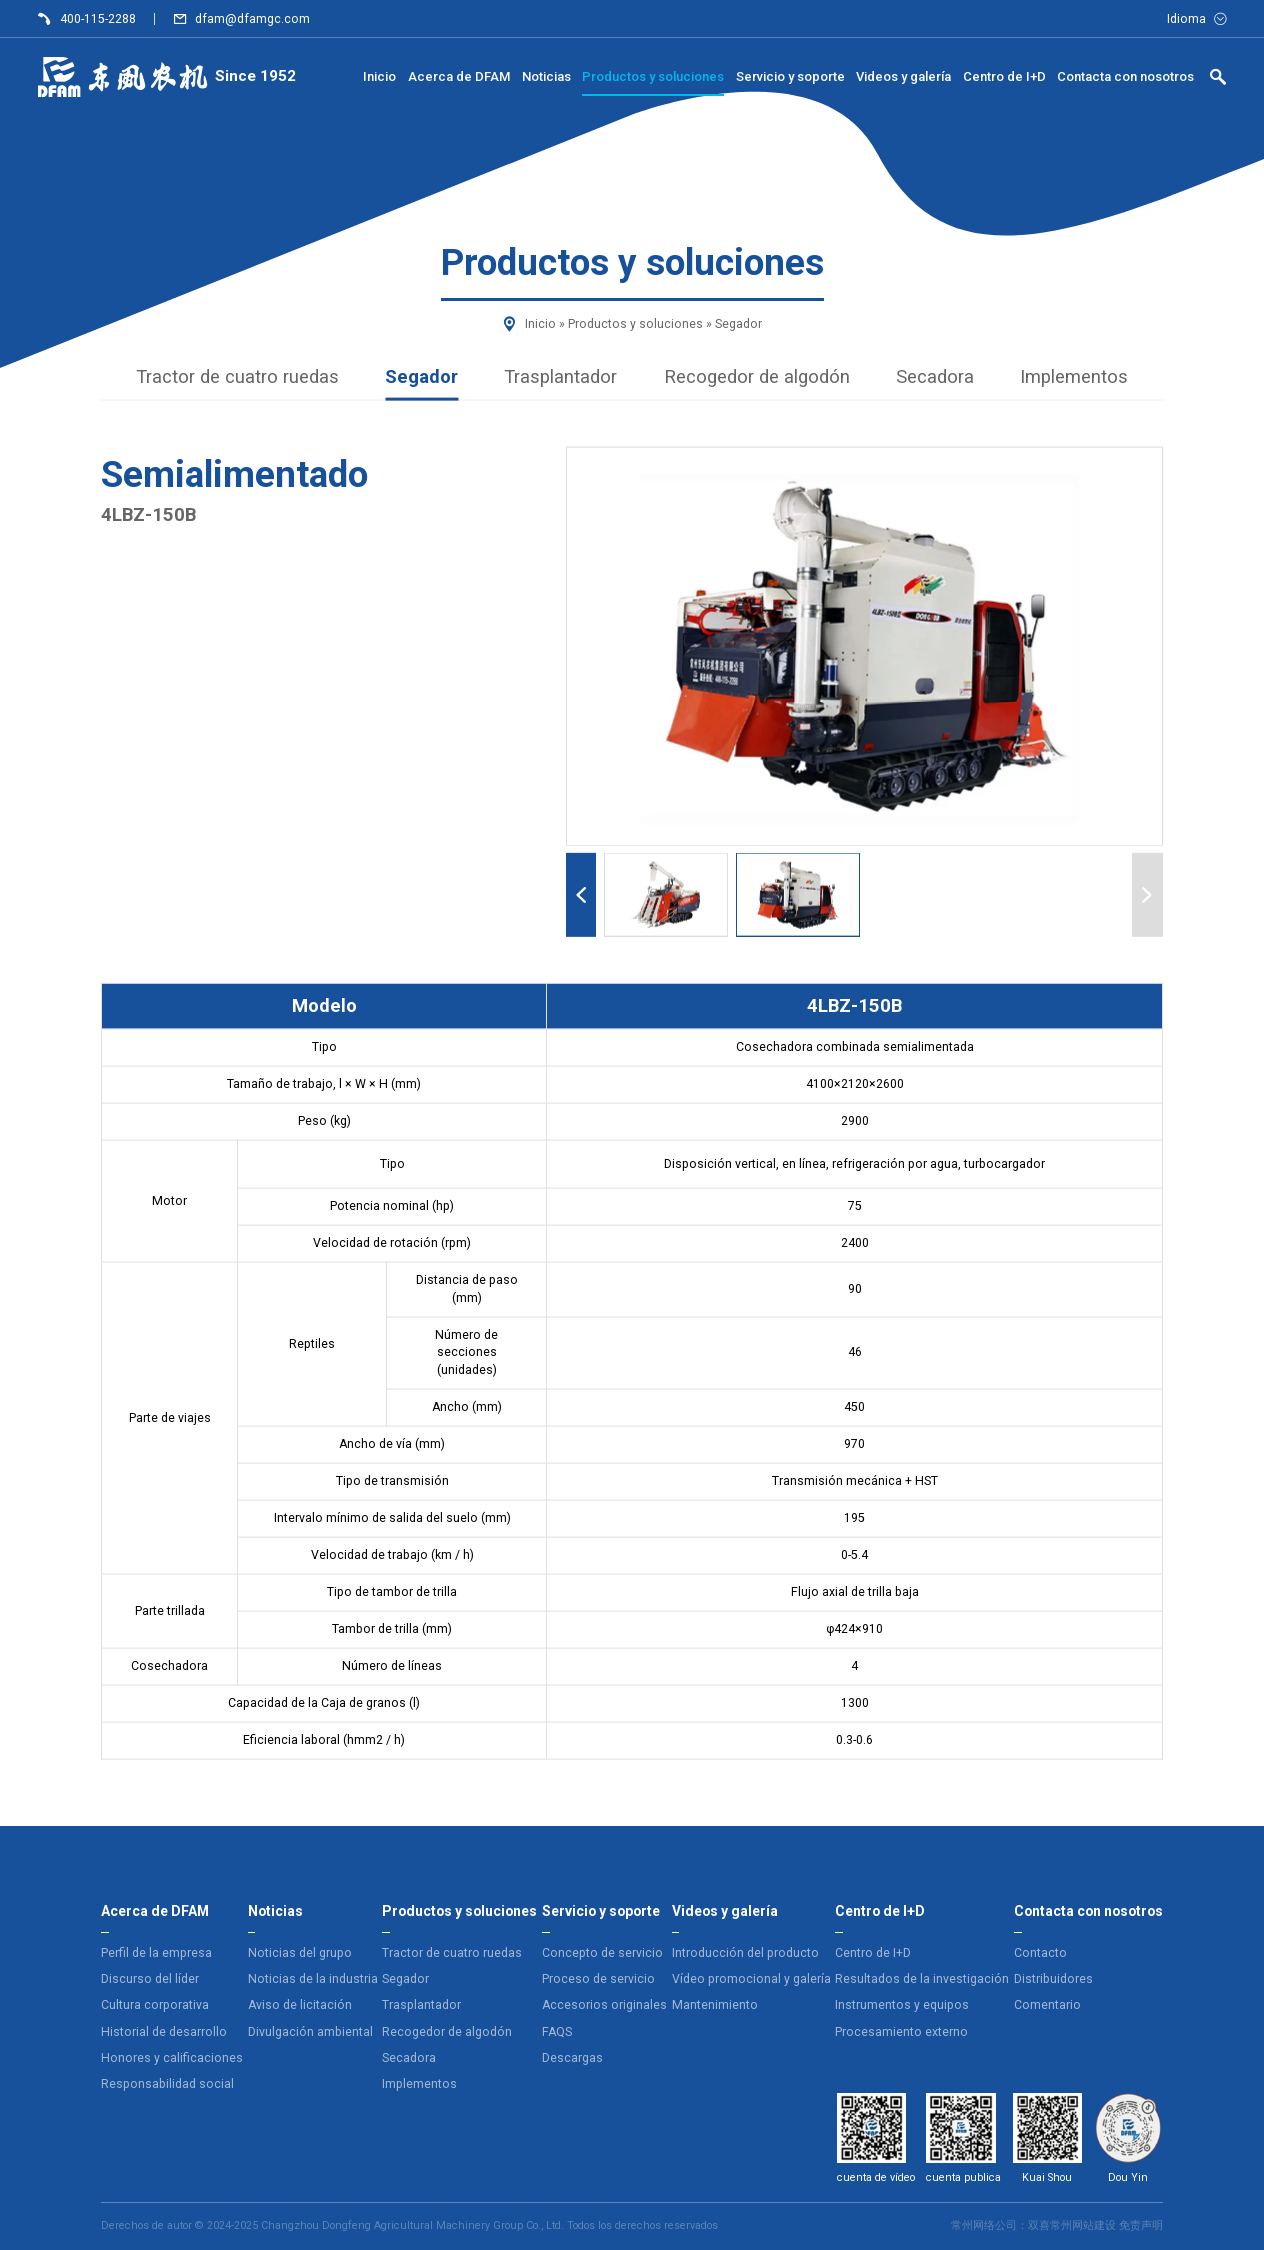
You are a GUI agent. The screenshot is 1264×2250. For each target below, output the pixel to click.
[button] (666, 895)
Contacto (1040, 1953)
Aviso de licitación (300, 2005)
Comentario (1047, 2005)
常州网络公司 (984, 2225)
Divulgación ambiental (310, 2032)
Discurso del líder (150, 1979)
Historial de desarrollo (164, 2032)
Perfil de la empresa (156, 1953)
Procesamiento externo (901, 2032)
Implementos (1074, 376)
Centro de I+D (873, 1953)
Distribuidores (1053, 1979)
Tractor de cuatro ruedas (237, 376)
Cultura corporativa (155, 2005)
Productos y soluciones (635, 324)
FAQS (557, 2032)
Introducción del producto (745, 1953)
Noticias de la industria (313, 1979)
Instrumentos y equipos (902, 2005)
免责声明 (1141, 2225)
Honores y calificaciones (172, 2058)
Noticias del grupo (300, 1953)
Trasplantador (560, 376)
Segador (738, 324)
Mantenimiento (715, 2005)
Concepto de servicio (602, 1953)
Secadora (935, 376)
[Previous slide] (581, 895)
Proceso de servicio (598, 1979)
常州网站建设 (1083, 2225)
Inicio (540, 324)
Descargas (572, 2058)
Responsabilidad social (167, 2084)
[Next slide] (1147, 895)
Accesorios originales (604, 2005)
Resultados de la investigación (922, 1979)
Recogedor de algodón (757, 376)
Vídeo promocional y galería (751, 1979)
